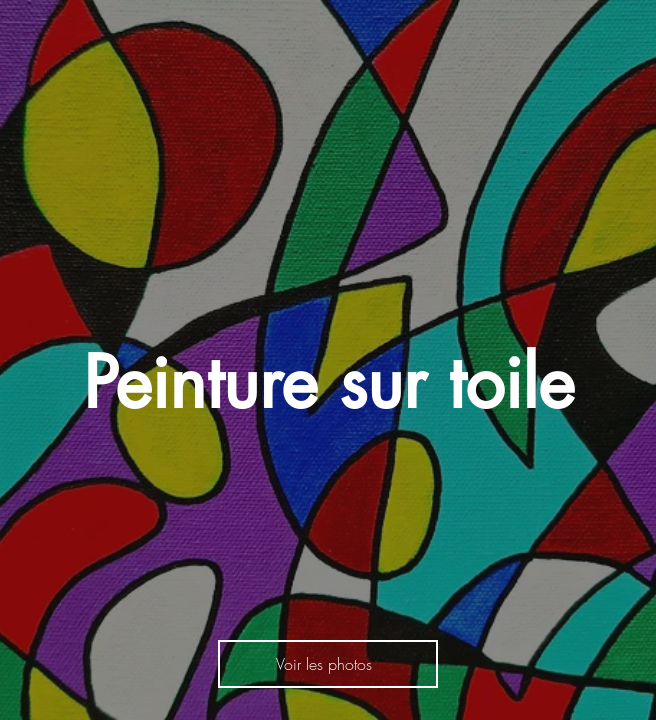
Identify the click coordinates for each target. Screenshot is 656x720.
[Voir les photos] (328, 664)
